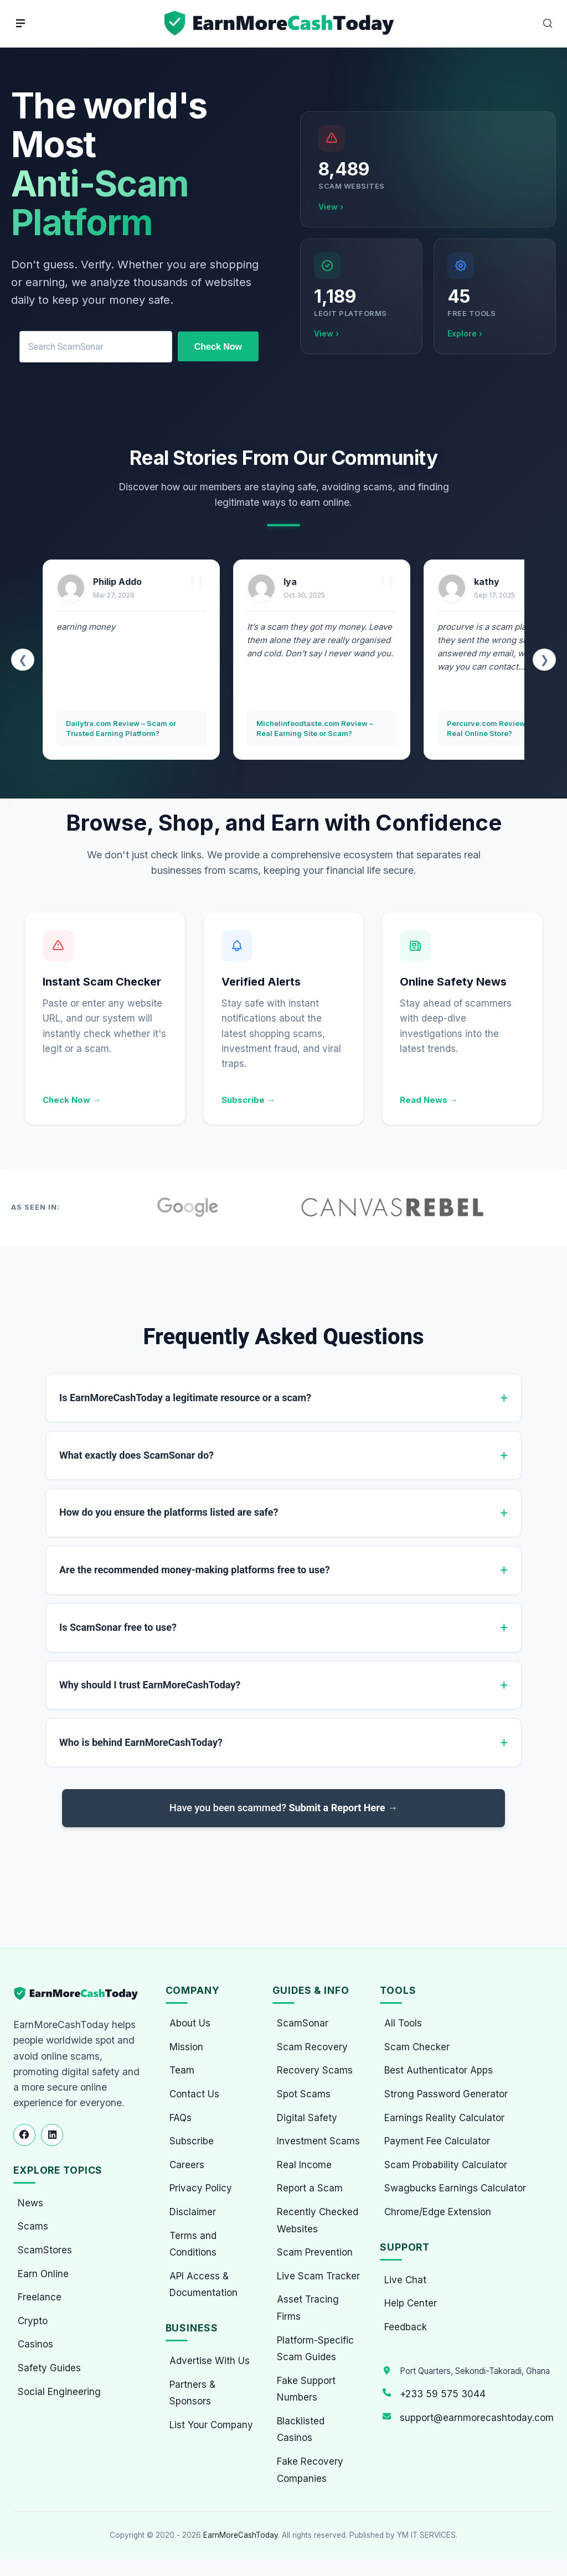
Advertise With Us (209, 2360)
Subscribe (191, 2141)
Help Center (410, 2303)
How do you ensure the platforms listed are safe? (168, 1513)
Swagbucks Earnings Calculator (455, 2188)
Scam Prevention (315, 2252)
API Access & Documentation (203, 2285)
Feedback (405, 2327)
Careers (186, 2164)
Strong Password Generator (446, 2094)
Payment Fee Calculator (437, 2141)
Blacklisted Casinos (300, 2430)
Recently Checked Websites (317, 2220)
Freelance (39, 2297)
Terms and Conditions (193, 2244)
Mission (186, 2046)
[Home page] (280, 24)
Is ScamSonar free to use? (118, 1628)
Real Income (304, 2164)
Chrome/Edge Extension (437, 2211)
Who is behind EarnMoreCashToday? (141, 1744)
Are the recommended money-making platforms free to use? (194, 1571)
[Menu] (20, 23)
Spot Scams (304, 2094)
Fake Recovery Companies (310, 2470)
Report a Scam (310, 2188)
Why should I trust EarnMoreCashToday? (149, 1686)
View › (330, 206)
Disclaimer (192, 2211)
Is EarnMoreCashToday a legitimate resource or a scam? (185, 1397)
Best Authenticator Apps (438, 2070)
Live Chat (405, 2279)
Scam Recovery (312, 2046)
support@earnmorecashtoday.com (477, 2417)
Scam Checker (417, 2046)
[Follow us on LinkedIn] (52, 2135)
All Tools (403, 2023)
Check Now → (72, 1100)
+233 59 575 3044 (443, 2393)
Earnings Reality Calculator (444, 2117)
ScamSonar (302, 2023)
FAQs (180, 2117)
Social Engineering (59, 2391)
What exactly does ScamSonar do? (136, 1455)
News (30, 2203)
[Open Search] (547, 23)
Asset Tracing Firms (308, 2308)
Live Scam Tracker (318, 2276)
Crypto (33, 2320)
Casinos (35, 2344)
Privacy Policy (200, 2188)
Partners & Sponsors (192, 2393)
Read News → (429, 1100)
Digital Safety (307, 2117)
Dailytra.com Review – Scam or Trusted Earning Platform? (121, 728)
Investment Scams (318, 2141)
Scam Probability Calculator (445, 2164)
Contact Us (194, 2094)
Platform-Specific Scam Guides (315, 2349)
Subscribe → (248, 1100)
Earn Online (43, 2273)
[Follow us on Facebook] (24, 2135)
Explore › (464, 333)
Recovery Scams (315, 2070)
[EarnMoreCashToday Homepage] (80, 1993)
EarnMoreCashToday (240, 2535)
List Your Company (211, 2424)
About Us (189, 2023)
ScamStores (45, 2250)
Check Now (218, 346)
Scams (33, 2226)
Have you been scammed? (283, 1810)
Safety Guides (49, 2367)
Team (181, 2070)
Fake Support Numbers (306, 2389)
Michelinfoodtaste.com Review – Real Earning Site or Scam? (314, 728)
